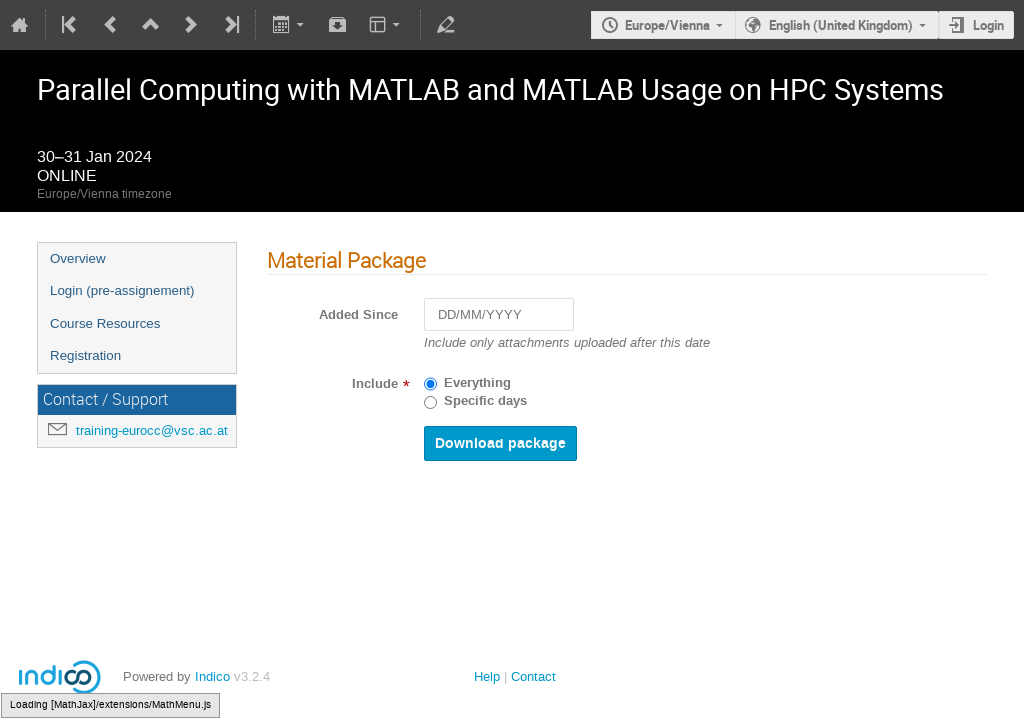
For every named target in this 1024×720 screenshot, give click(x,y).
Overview (78, 258)
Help (487, 676)
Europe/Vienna (667, 25)
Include (375, 384)
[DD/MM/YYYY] (499, 314)
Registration (85, 355)
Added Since (358, 315)
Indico (212, 676)
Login (988, 25)
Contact (533, 676)
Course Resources (105, 323)
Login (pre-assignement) (122, 290)
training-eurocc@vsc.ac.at (152, 430)
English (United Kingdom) (841, 25)
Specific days (485, 401)
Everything (477, 383)
